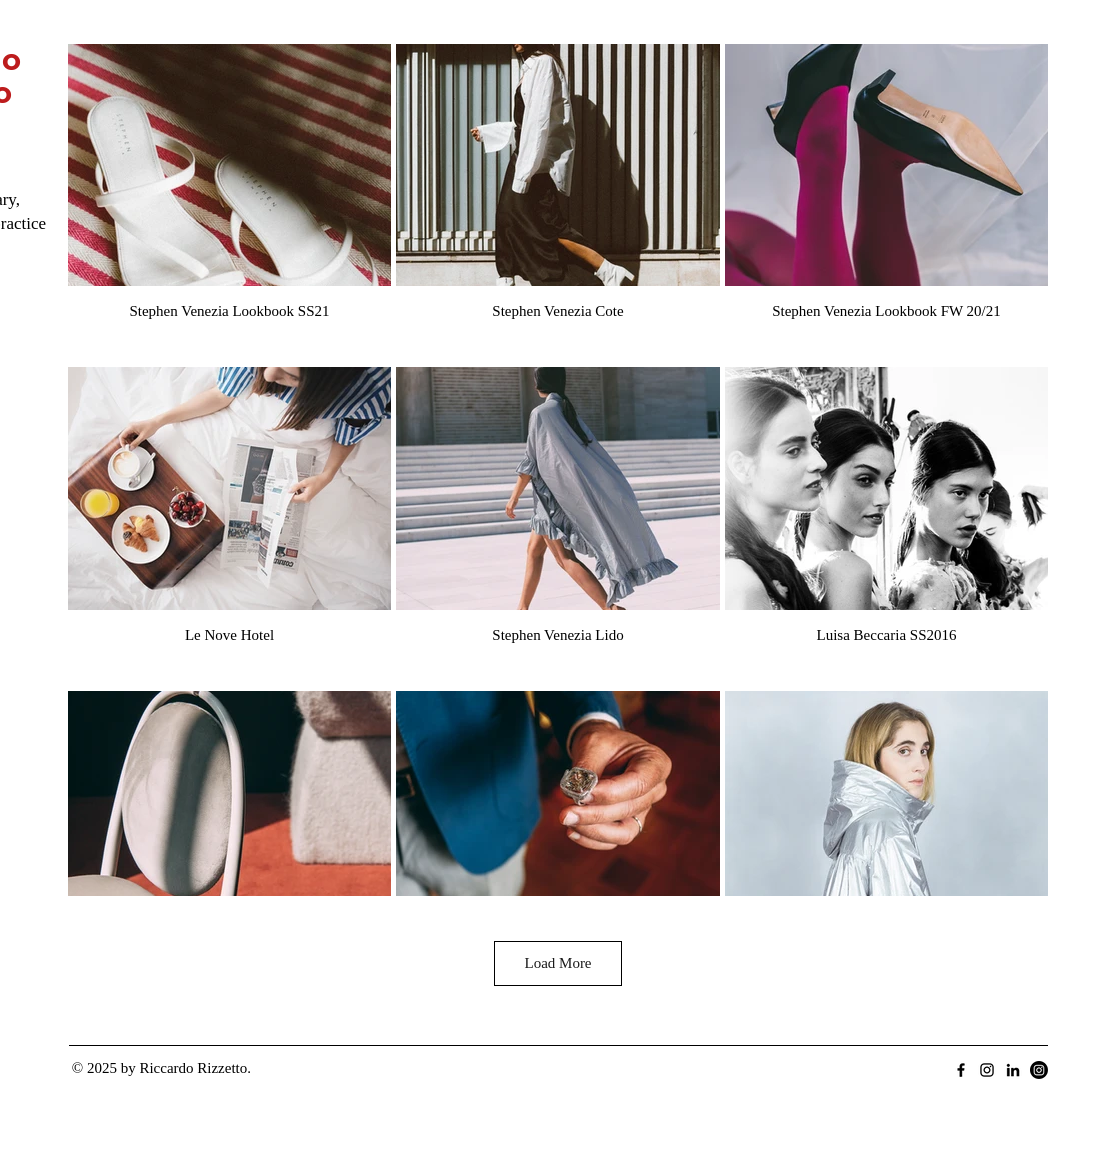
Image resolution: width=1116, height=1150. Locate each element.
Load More (557, 963)
